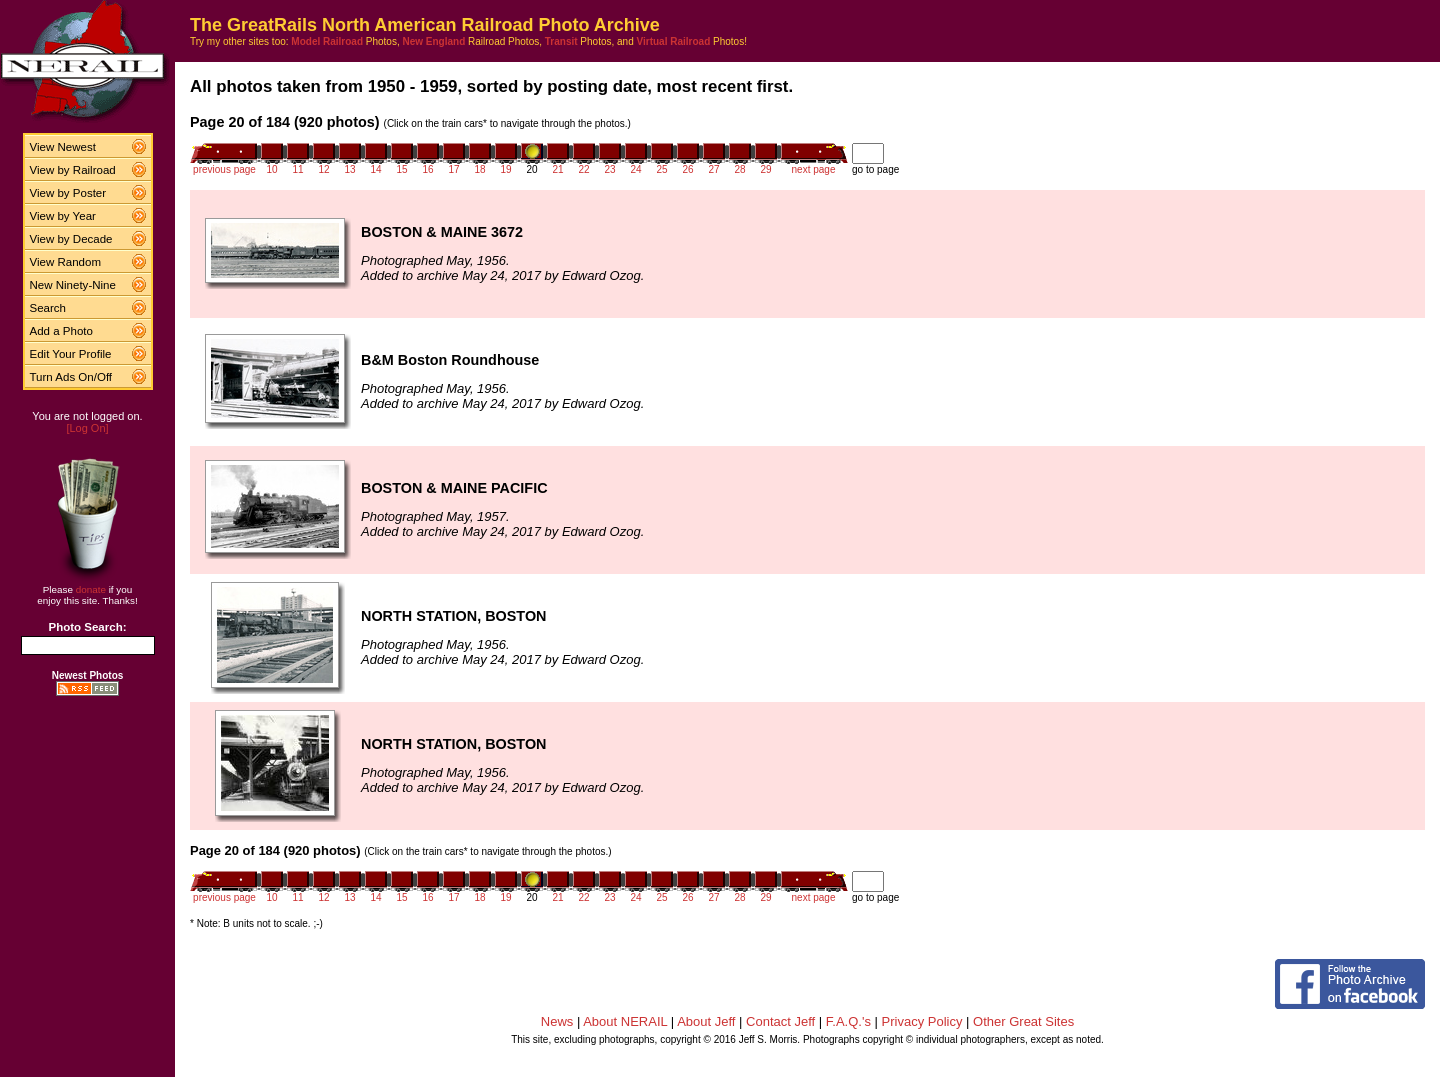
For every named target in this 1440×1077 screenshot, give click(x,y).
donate (91, 589)
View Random (65, 262)
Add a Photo (61, 331)
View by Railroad (73, 170)
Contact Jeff (780, 1021)
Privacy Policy (922, 1021)
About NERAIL (625, 1021)
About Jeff (706, 1021)
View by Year (63, 216)
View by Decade (71, 239)
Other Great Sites (1023, 1021)
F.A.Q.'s (848, 1021)
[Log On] (87, 428)
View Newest (63, 147)
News (557, 1021)
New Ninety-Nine (73, 285)
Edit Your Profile (71, 354)
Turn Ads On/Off (71, 377)
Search (48, 308)
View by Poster (68, 193)
